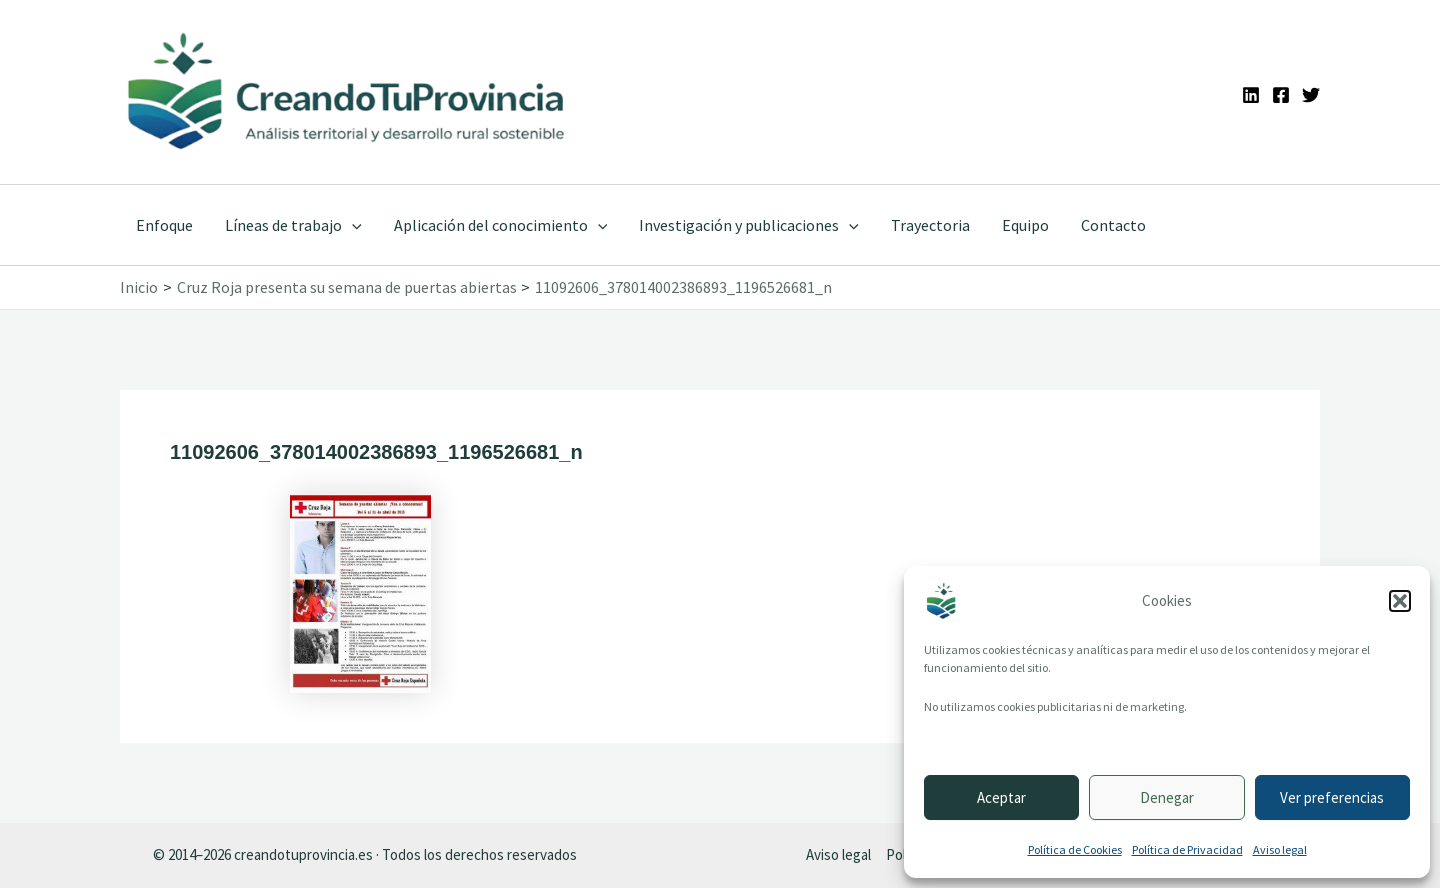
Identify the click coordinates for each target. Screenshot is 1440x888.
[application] (352, 225)
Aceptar (1001, 797)
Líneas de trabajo (293, 225)
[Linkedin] (1251, 95)
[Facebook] (1281, 95)
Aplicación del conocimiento (501, 225)
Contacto (1113, 225)
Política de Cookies (1075, 849)
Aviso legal (1280, 849)
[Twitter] (1311, 95)
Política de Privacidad (1187, 849)
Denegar (1167, 797)
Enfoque (164, 225)
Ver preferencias (1332, 797)
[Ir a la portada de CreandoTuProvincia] (347, 92)
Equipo (1025, 225)
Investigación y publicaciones (749, 225)
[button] (1400, 601)
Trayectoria (930, 225)
